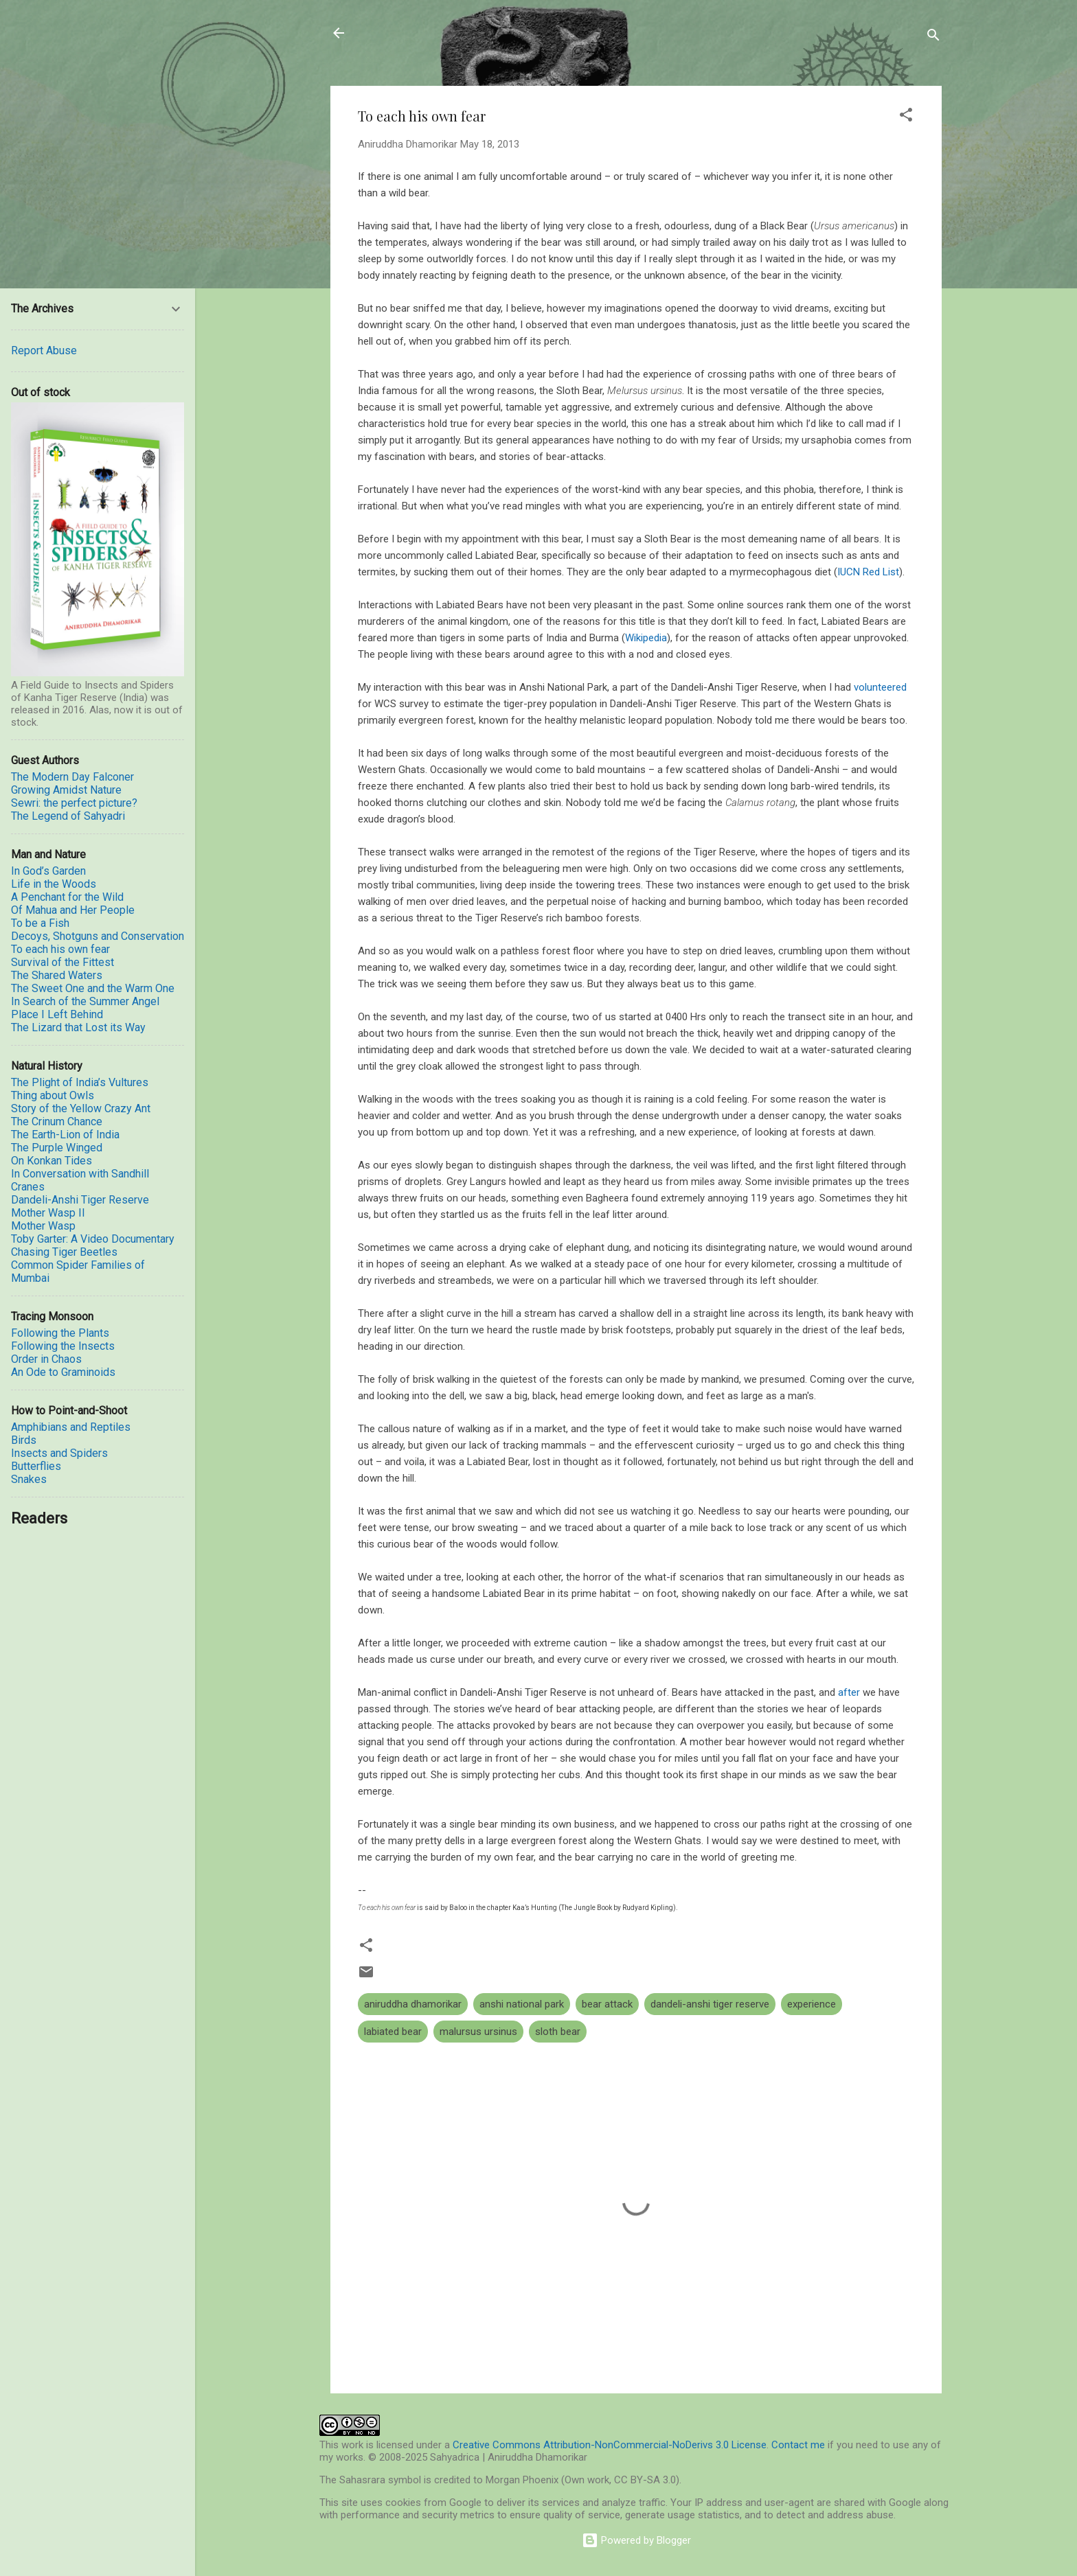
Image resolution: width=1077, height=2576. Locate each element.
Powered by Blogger (636, 2540)
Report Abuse (44, 350)
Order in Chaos (46, 1359)
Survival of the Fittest (62, 962)
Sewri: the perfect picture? (74, 802)
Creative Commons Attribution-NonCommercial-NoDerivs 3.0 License (610, 2445)
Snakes (29, 1479)
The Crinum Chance (56, 1121)
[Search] (933, 37)
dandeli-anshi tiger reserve (709, 2004)
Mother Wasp (43, 1225)
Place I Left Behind (57, 1014)
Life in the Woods (53, 883)
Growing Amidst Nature (66, 789)
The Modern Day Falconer (72, 776)
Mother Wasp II (48, 1212)
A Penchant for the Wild (67, 897)
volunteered (880, 687)
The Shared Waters (56, 975)
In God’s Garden (48, 870)
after (849, 1692)
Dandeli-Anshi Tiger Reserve (80, 1199)
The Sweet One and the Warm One (92, 988)
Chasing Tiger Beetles (64, 1251)
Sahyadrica (408, 33)
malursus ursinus (478, 2031)
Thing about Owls (52, 1095)
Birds (23, 1440)
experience (811, 2004)
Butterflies (36, 1466)
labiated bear (393, 2031)
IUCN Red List (868, 572)
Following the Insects (63, 1346)
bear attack (607, 2004)
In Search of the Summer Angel (85, 1001)
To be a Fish (40, 923)
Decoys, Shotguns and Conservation (97, 936)
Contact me (798, 2445)
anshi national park (521, 2004)
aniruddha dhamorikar (413, 2004)
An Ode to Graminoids (63, 1372)
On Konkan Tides (51, 1160)
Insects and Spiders (59, 1453)
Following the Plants (60, 1332)
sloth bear (557, 2031)
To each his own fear (60, 949)
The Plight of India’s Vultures (79, 1082)
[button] (906, 117)
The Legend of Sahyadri (68, 816)
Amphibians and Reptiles (71, 1427)
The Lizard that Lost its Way (78, 1027)
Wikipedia (646, 638)
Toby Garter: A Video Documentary (92, 1238)
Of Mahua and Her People (73, 910)
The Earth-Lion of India (65, 1134)
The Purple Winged (56, 1147)
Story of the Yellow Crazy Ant (80, 1108)
